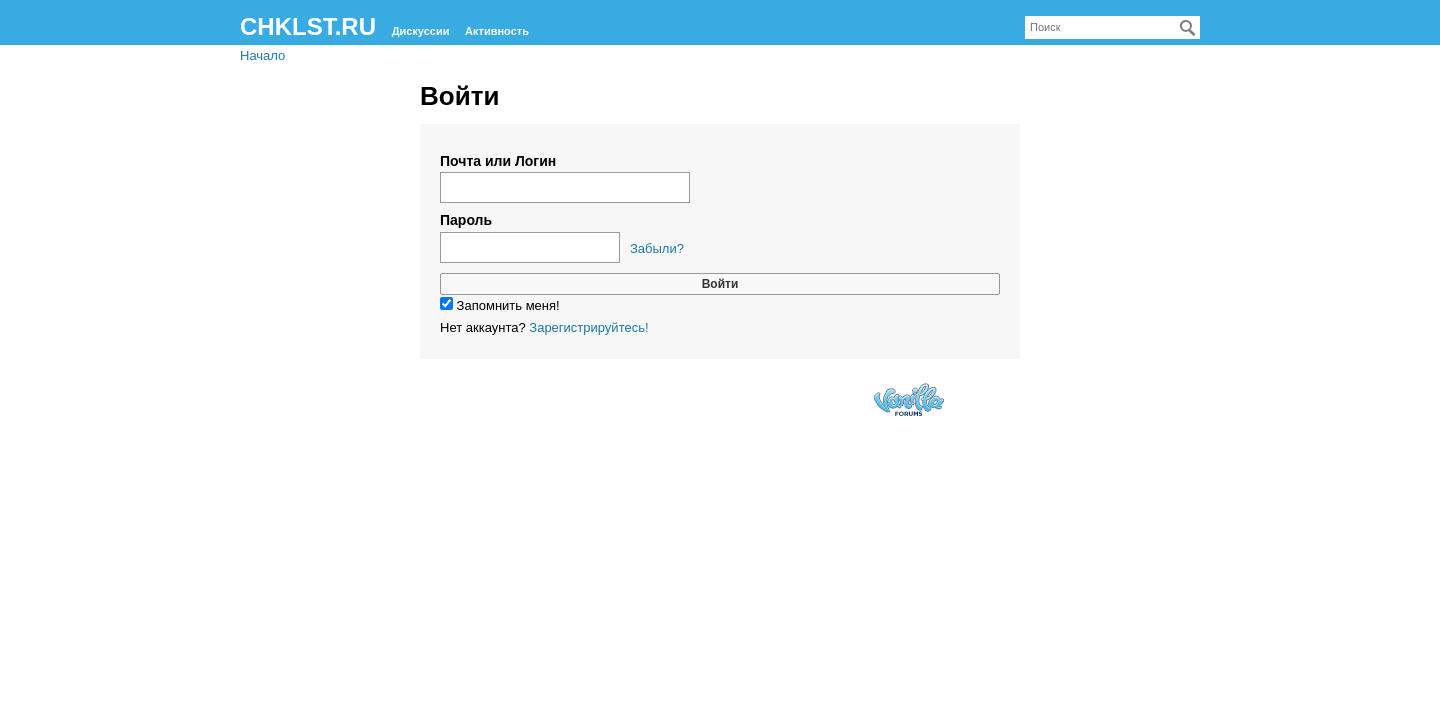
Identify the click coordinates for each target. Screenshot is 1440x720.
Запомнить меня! (500, 305)
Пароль (466, 220)
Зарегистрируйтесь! (588, 327)
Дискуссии (421, 31)
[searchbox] (1112, 27)
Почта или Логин (498, 161)
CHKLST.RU (308, 26)
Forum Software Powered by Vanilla (909, 399)
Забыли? (657, 248)
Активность (497, 31)
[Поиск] (1188, 28)
